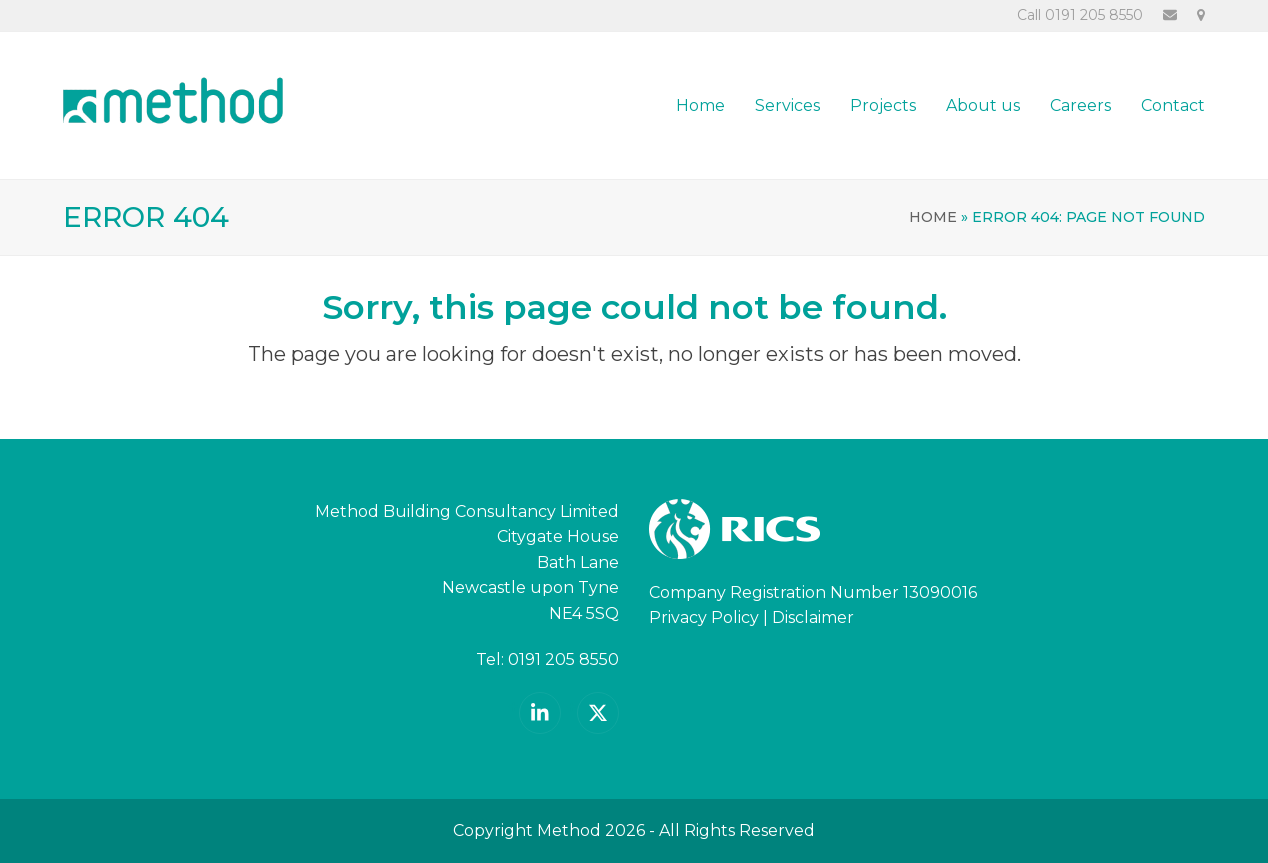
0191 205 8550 (563, 659)
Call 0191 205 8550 (1080, 15)
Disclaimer (813, 617)
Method (569, 830)
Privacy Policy (704, 617)
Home (933, 217)
